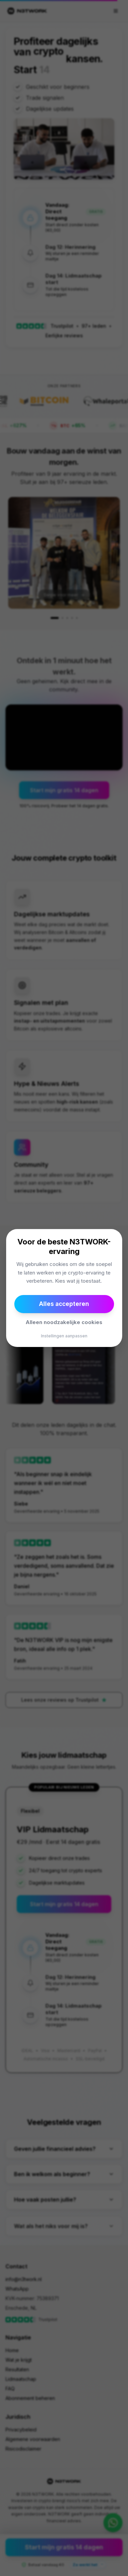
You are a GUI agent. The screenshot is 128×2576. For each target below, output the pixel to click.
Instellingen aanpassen (64, 1335)
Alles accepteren (64, 1303)
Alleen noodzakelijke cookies (64, 1322)
